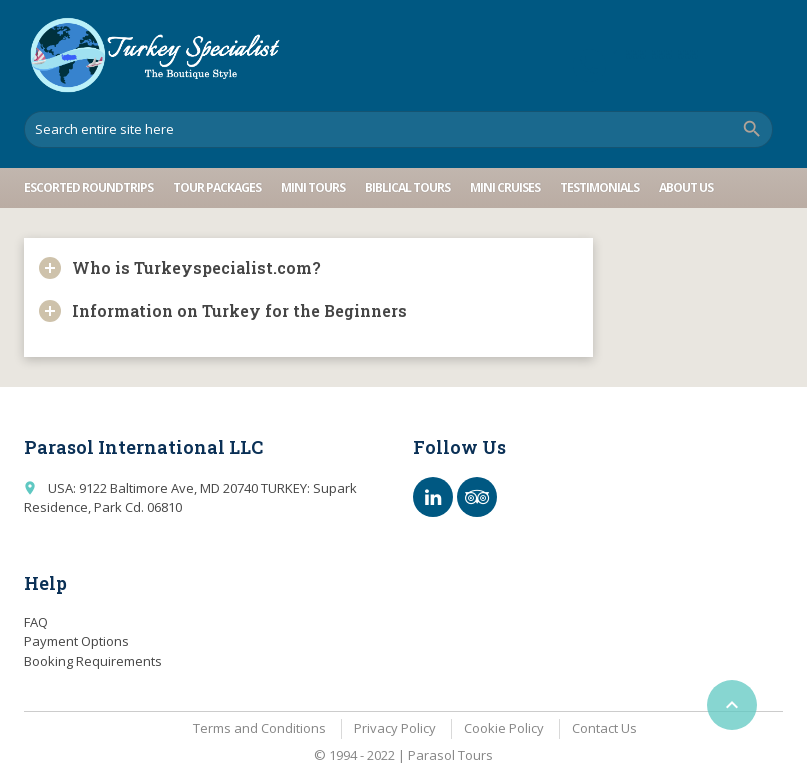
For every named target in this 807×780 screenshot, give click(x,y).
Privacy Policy (395, 728)
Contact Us (604, 728)
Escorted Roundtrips (88, 187)
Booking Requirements (93, 661)
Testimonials (599, 187)
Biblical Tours (407, 187)
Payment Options (76, 641)
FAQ (36, 622)
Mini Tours (313, 187)
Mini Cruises (505, 187)
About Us (686, 187)
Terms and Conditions (259, 728)
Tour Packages (217, 187)
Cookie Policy (504, 728)
